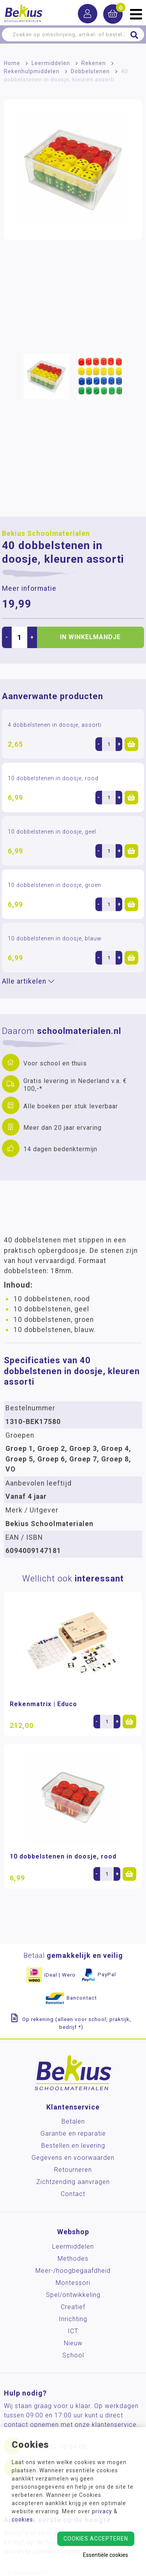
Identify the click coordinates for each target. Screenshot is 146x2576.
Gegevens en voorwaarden (73, 2157)
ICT (73, 2331)
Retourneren (73, 2169)
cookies (22, 2519)
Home (12, 63)
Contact (73, 2194)
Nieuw (73, 2343)
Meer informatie (29, 588)
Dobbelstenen (90, 71)
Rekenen (93, 63)
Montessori (73, 2282)
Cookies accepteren (95, 2538)
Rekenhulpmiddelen (32, 71)
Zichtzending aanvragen (73, 2182)
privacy (102, 2511)
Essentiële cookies (105, 2555)
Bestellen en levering (73, 2145)
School (73, 2355)
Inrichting (73, 2319)
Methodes (73, 2258)
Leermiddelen (51, 63)
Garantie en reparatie (73, 2133)
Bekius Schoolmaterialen (46, 533)
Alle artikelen (28, 981)
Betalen (73, 2121)
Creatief (73, 2307)
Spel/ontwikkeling (73, 2295)
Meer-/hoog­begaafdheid (73, 2270)
